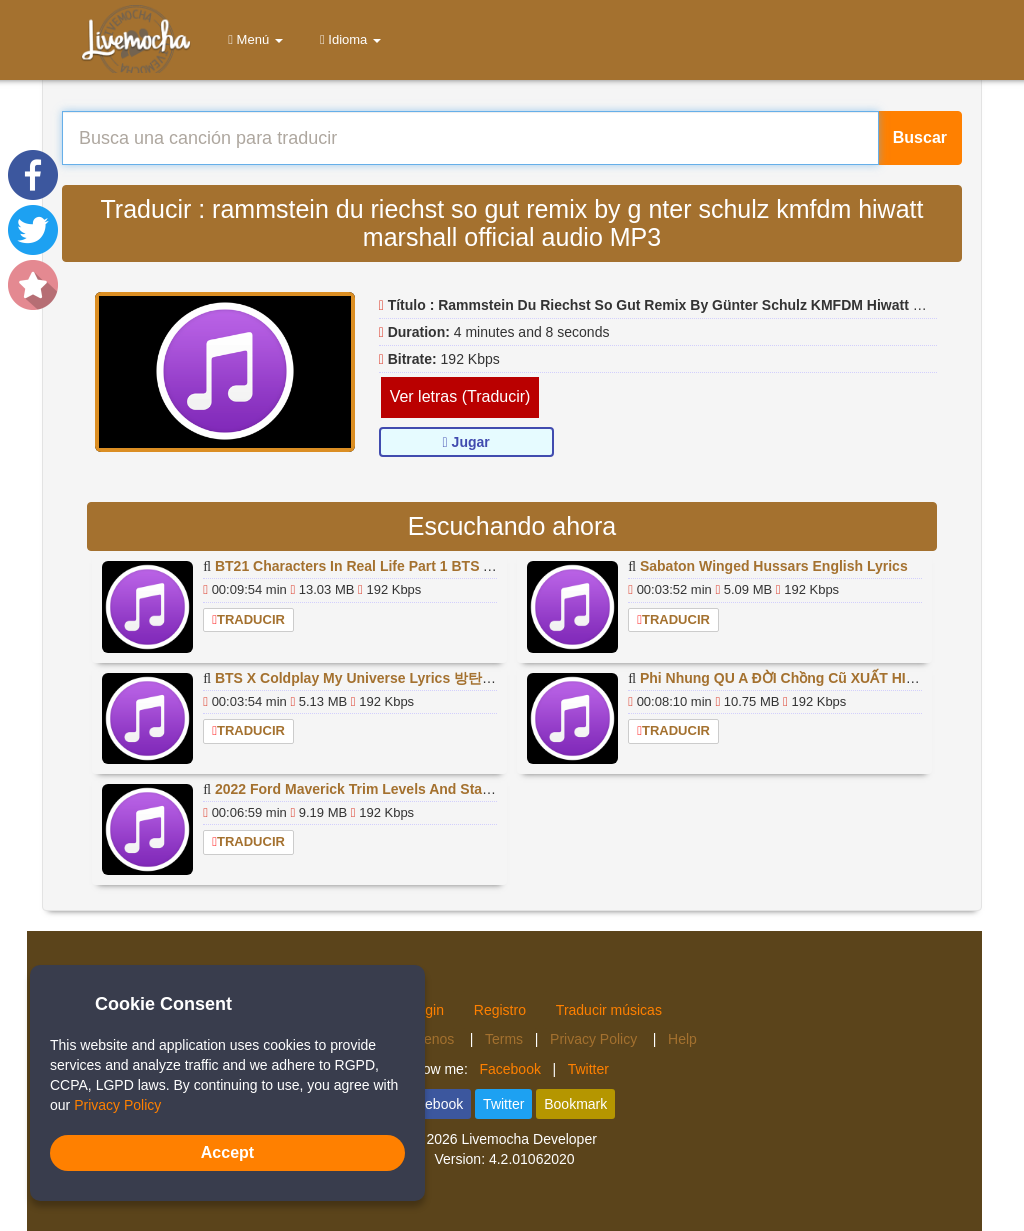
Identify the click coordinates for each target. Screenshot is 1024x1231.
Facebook (509, 1069)
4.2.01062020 (532, 1159)
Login (427, 1010)
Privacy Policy (595, 1039)
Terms (504, 1039)
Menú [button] (252, 39)
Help (682, 1039)
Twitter (588, 1069)
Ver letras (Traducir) (460, 396)
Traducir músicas (609, 1010)
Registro (500, 1010)
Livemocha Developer (528, 1139)
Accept (227, 1152)
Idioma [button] (347, 39)
